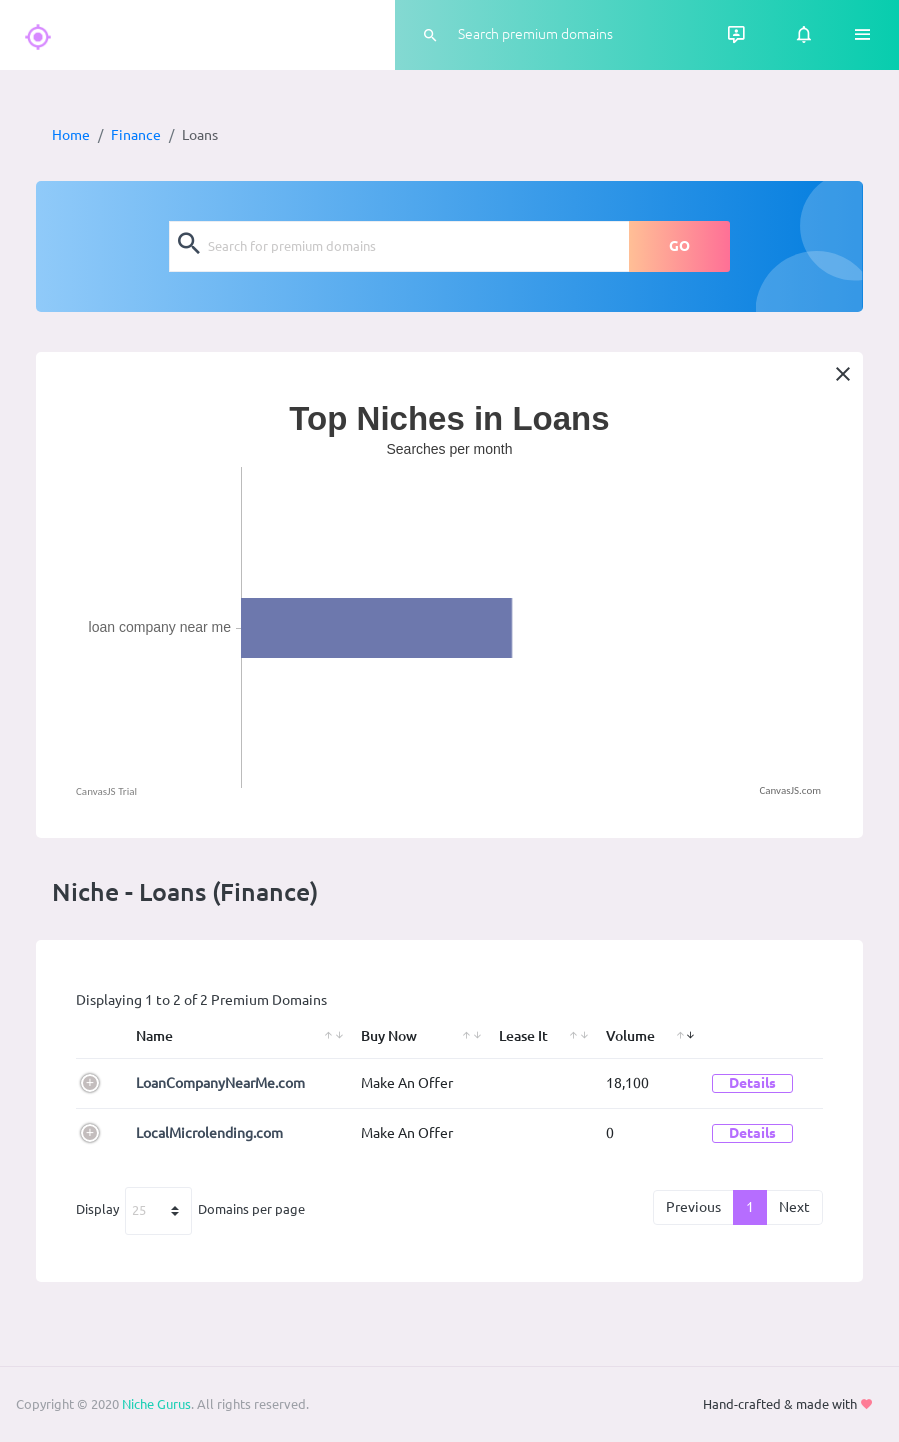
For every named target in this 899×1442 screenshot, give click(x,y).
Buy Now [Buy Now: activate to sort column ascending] (389, 1036)
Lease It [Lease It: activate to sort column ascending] (523, 1036)
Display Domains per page (190, 1211)
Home (71, 135)
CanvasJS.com (790, 790)
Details (752, 1083)
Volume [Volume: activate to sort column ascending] (630, 1036)
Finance (136, 135)
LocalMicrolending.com (209, 1133)
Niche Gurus (156, 1404)
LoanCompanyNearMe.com (220, 1083)
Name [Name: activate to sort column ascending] (154, 1036)
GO (679, 246)
